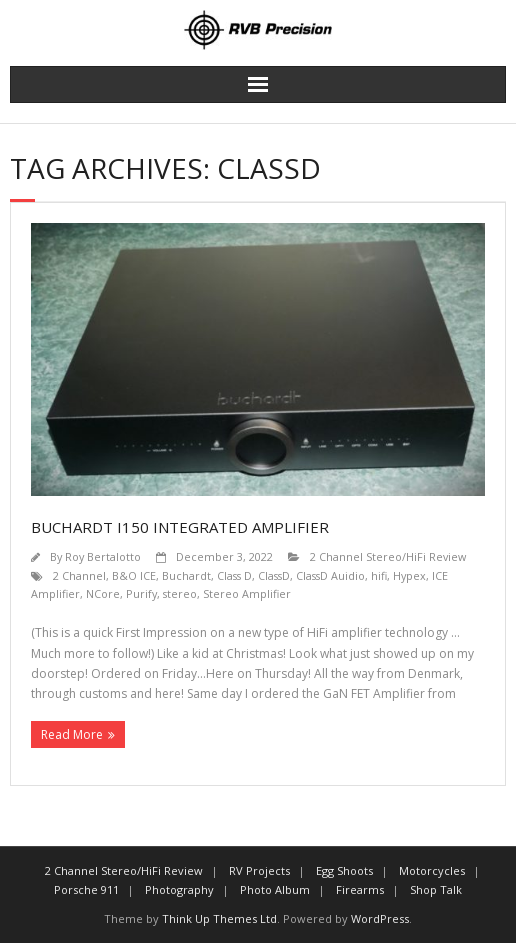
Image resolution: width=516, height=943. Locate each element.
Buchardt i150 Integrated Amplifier (180, 527)
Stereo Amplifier (247, 593)
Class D (234, 575)
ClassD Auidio (330, 575)
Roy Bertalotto (103, 556)
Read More (72, 734)
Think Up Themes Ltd (219, 918)
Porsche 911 (86, 889)
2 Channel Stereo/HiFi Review (388, 556)
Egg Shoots (344, 870)
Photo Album (275, 889)
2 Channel (79, 575)
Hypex (409, 575)
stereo (180, 593)
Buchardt (186, 575)
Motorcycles (432, 870)
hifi (379, 575)
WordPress (380, 918)
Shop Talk (436, 889)
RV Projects (259, 870)
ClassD (274, 575)
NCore (103, 593)
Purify (141, 593)
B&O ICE (134, 575)
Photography (179, 889)
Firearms (360, 889)
